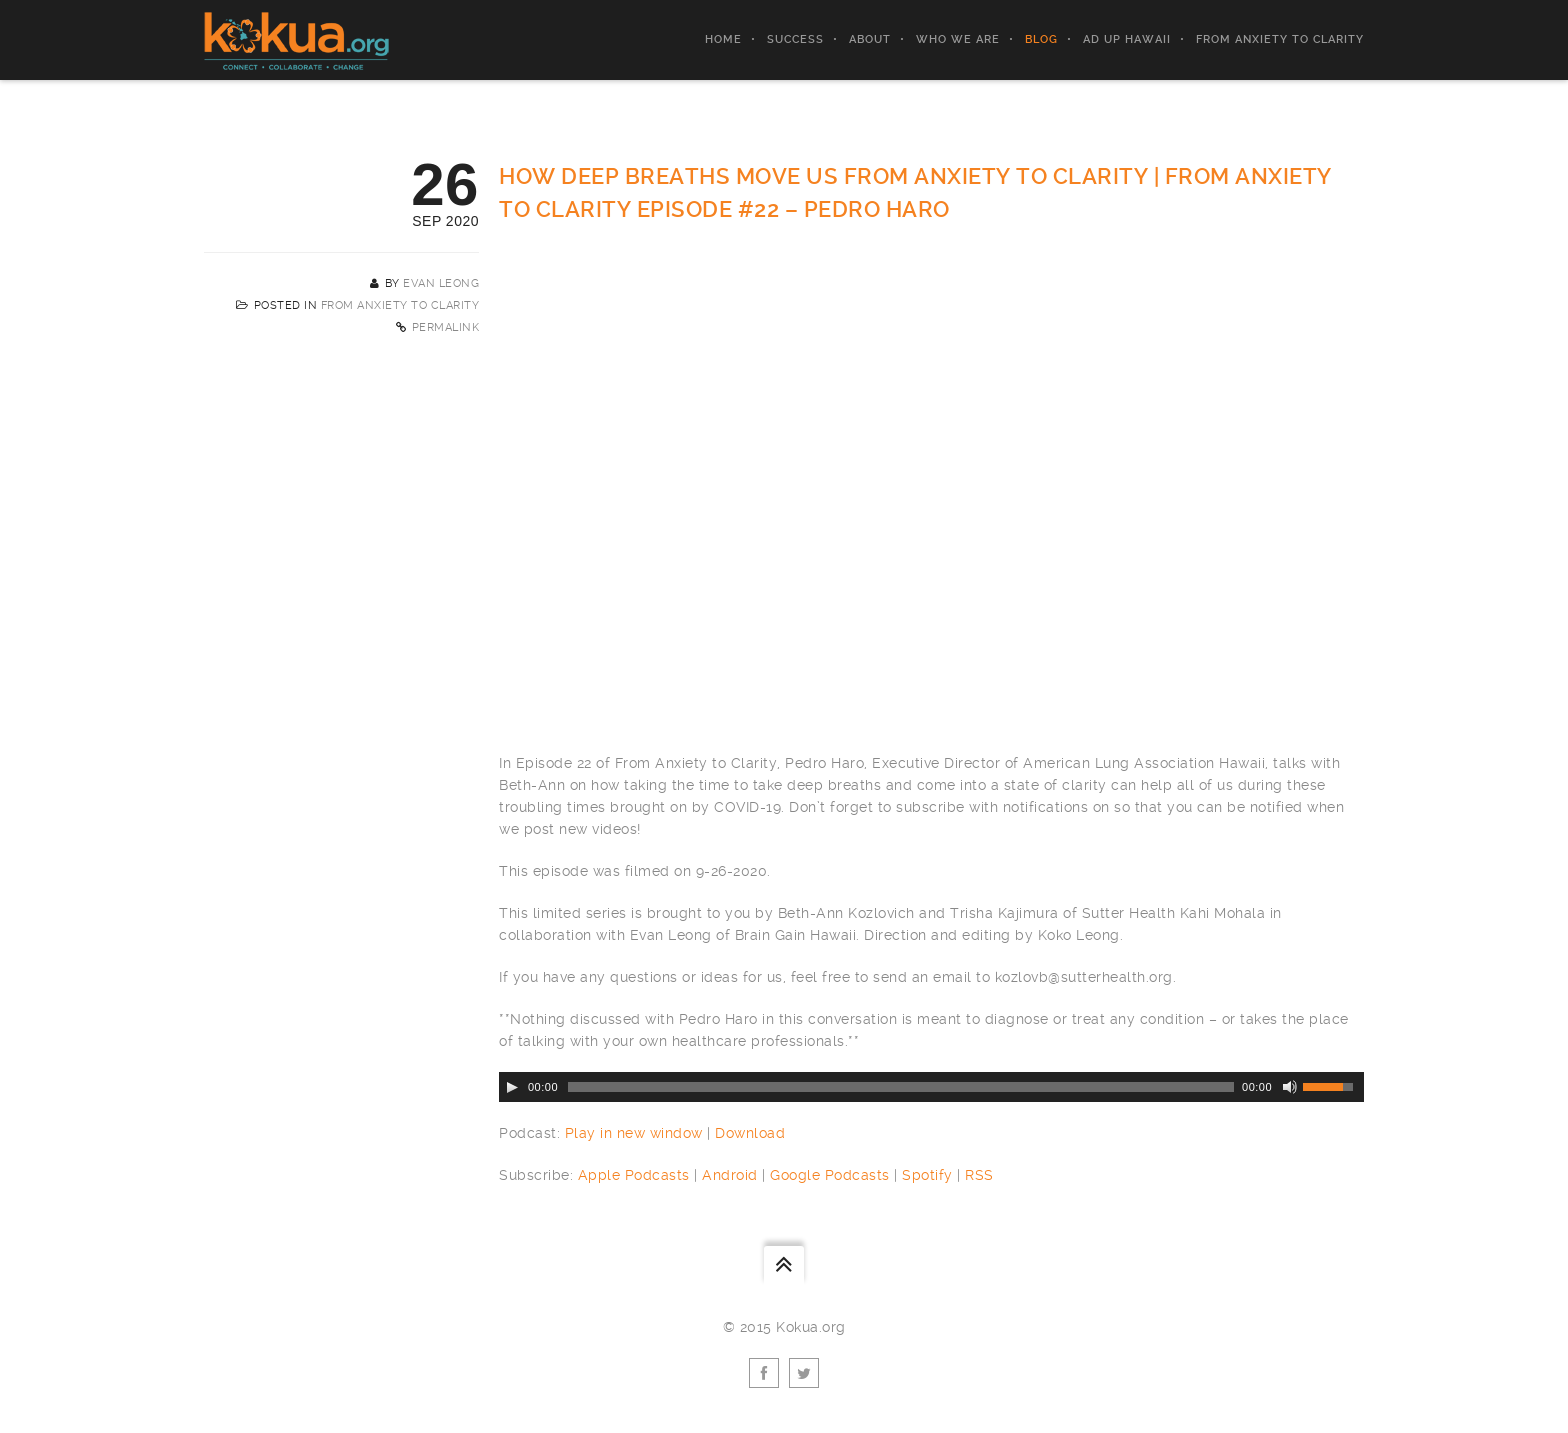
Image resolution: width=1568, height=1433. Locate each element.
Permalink (446, 327)
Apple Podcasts (634, 1175)
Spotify (927, 1175)
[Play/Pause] (512, 1087)
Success (795, 39)
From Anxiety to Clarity (1280, 39)
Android (730, 1175)
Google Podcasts (830, 1175)
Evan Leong (441, 283)
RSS (979, 1175)
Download (750, 1133)
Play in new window (634, 1133)
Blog (1041, 39)
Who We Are (958, 39)
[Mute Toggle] (1290, 1087)
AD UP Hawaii (1127, 39)
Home (723, 39)
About (870, 39)
